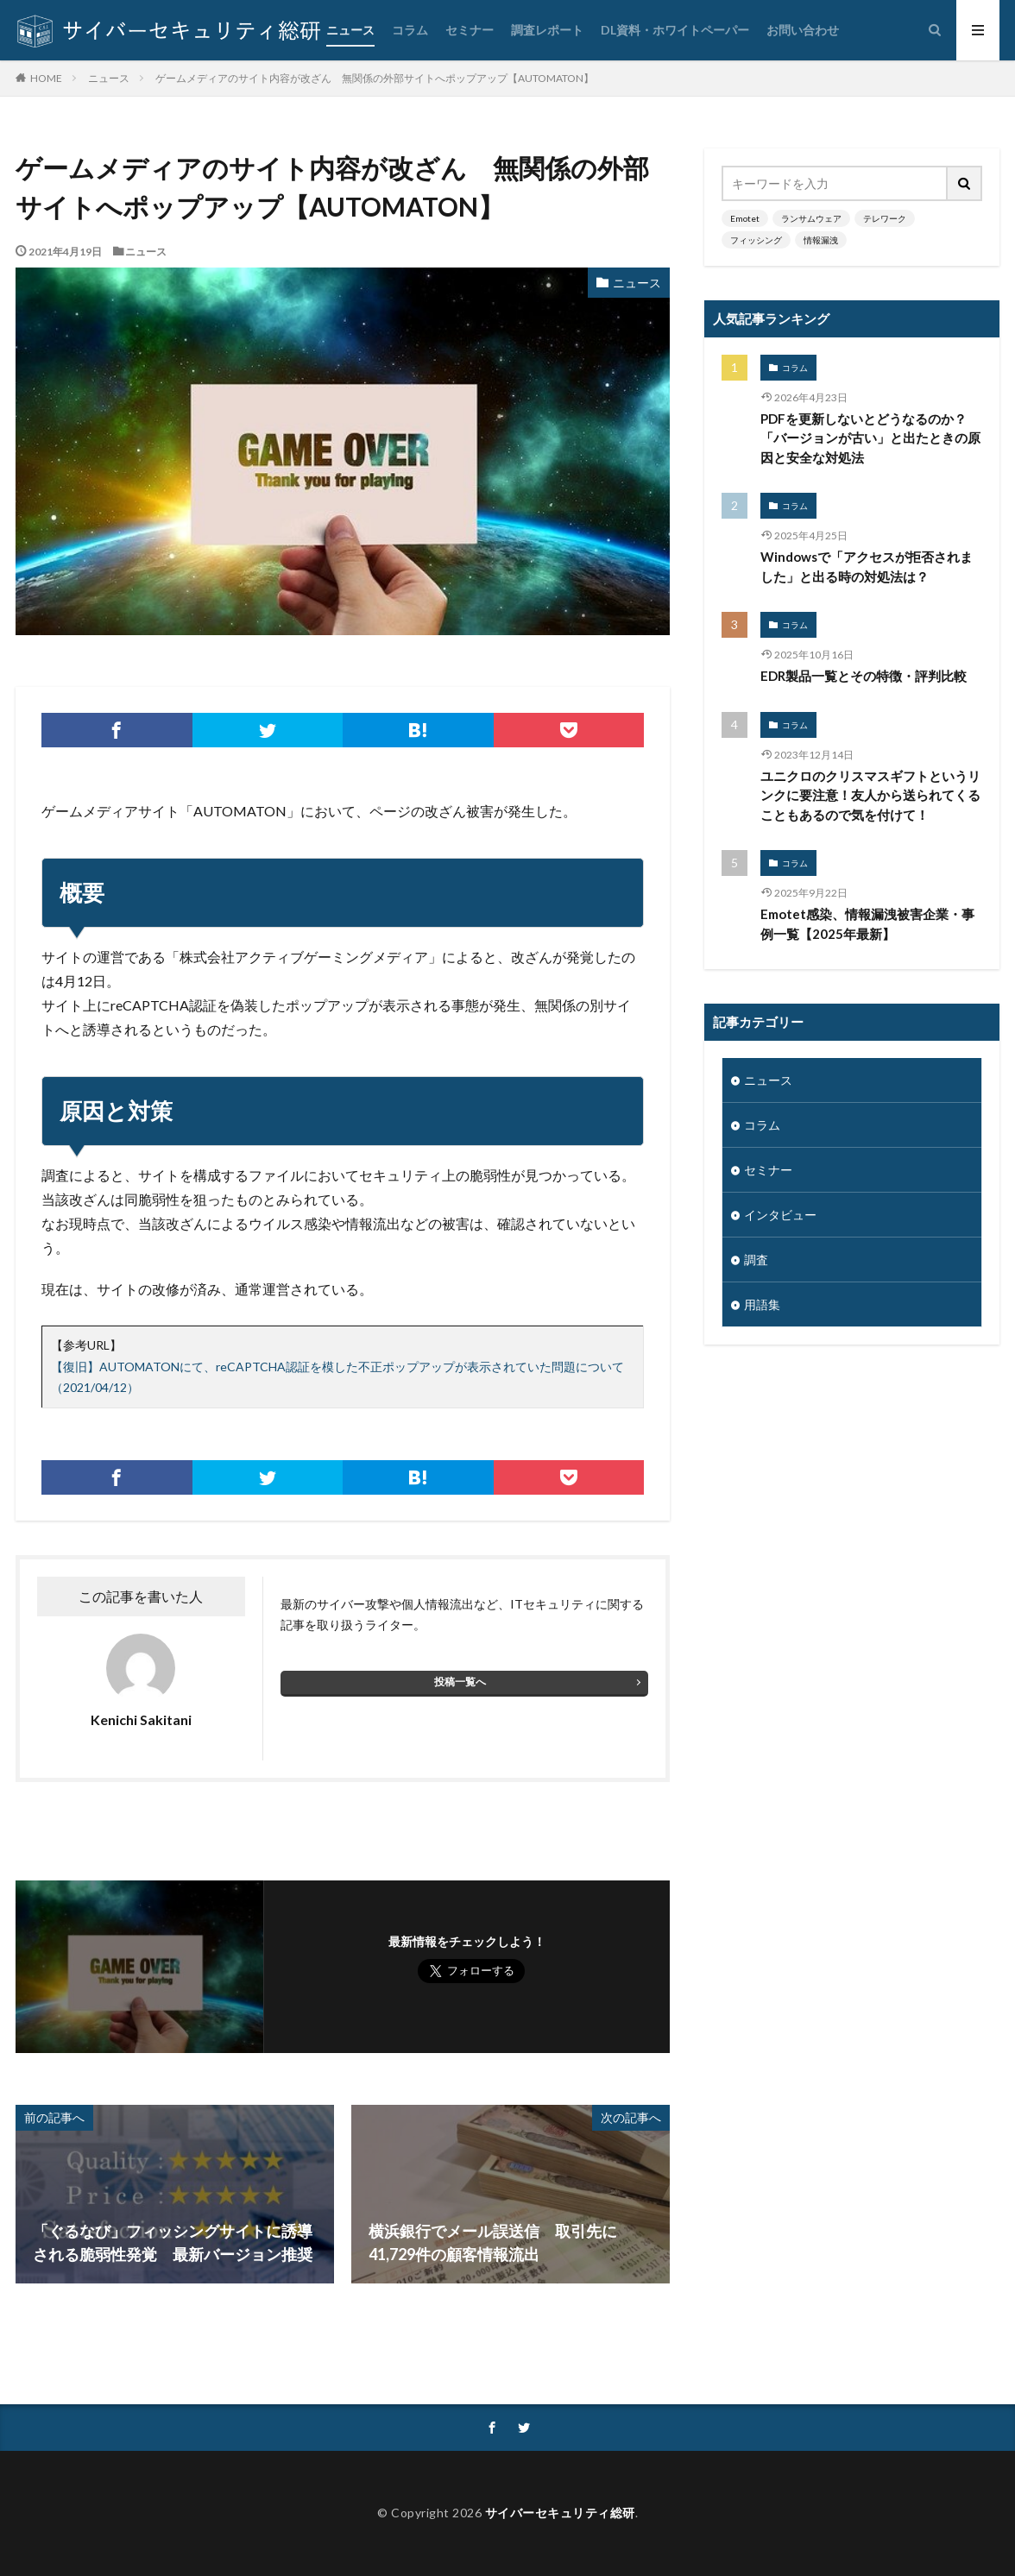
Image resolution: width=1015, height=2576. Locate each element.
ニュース (350, 29)
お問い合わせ (802, 29)
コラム (410, 29)
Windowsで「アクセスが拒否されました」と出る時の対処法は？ (866, 566)
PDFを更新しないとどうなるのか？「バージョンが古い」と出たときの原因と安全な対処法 (870, 438)
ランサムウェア (811, 218)
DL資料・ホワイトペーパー (675, 29)
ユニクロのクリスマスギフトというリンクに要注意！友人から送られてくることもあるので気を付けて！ (870, 795)
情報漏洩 (821, 240)
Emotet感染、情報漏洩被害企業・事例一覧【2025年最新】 (867, 924)
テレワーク (884, 218)
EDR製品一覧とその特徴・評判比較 (863, 675)
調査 (756, 1259)
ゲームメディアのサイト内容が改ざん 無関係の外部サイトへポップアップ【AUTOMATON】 (374, 78)
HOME (46, 77)
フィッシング (756, 240)
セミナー (469, 29)
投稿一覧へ (460, 1681)
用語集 (762, 1304)
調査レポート (547, 29)
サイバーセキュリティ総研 (560, 2512)
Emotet (745, 218)
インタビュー (780, 1214)
